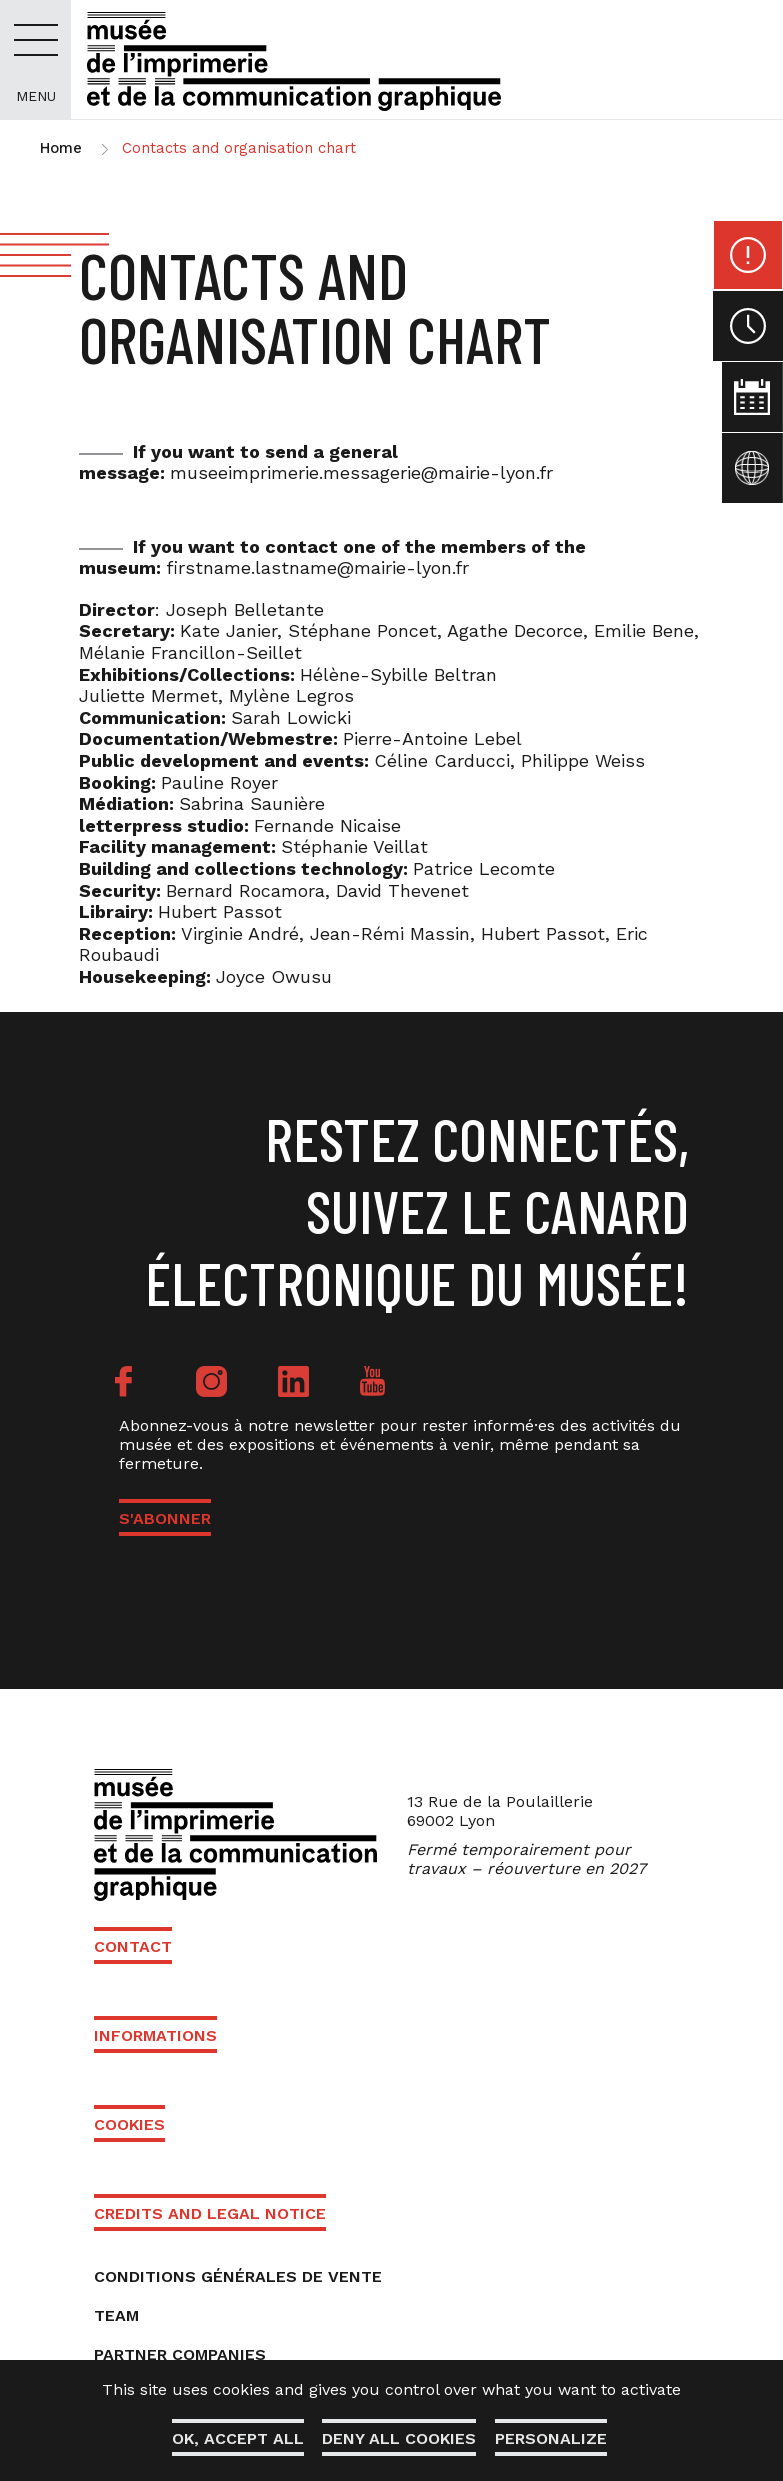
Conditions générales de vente (238, 2276)
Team (116, 2315)
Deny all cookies (399, 2438)
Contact (133, 1946)
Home (61, 148)
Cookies (129, 2124)
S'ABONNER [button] (165, 1518)
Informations (155, 2035)
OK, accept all (236, 2438)
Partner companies (180, 2354)
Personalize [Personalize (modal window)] (552, 2438)
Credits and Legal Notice (210, 2213)
